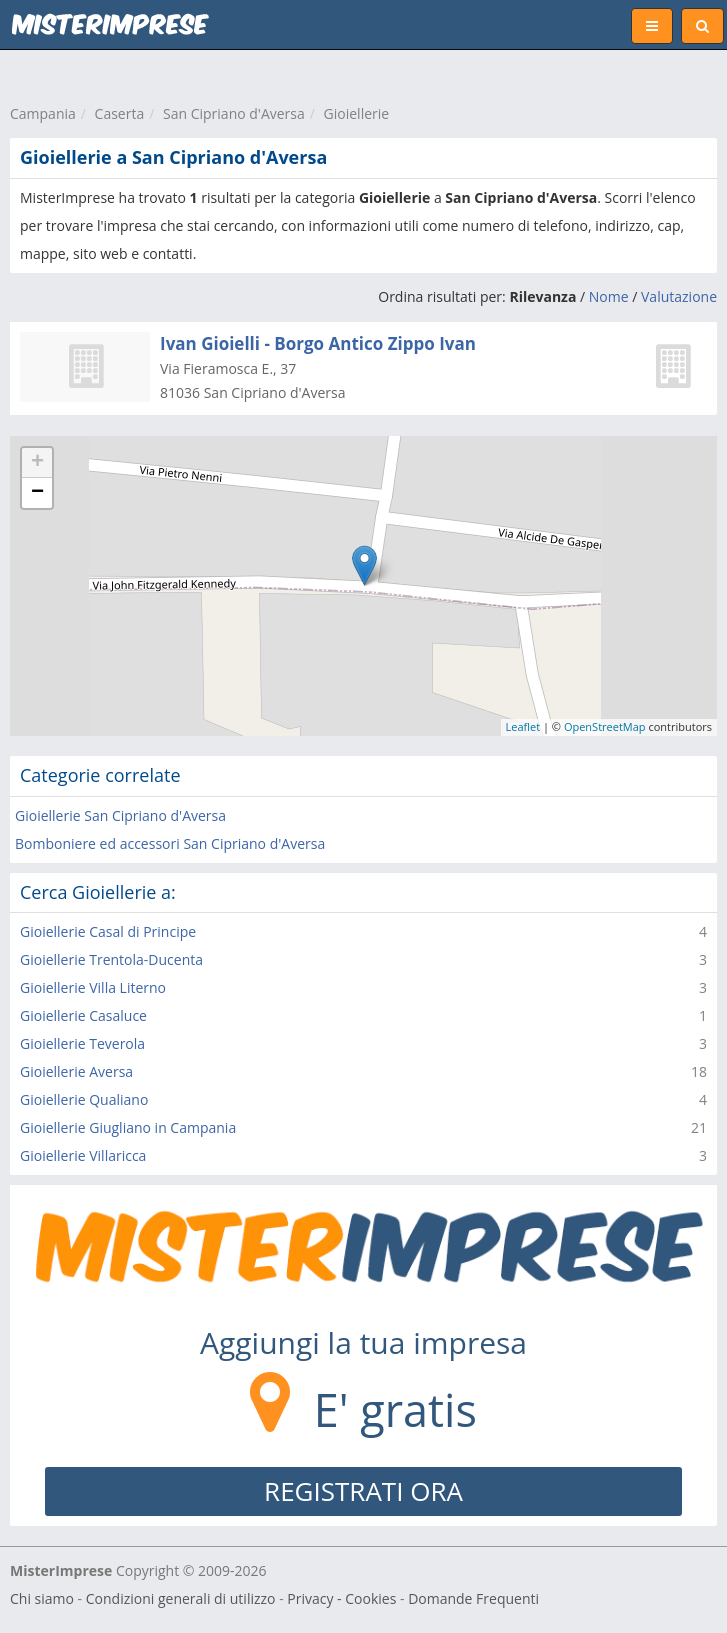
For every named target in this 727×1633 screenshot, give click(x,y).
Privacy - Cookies (341, 1598)
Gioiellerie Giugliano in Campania (128, 1127)
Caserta (120, 113)
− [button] (37, 493)
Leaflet (523, 726)
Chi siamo (42, 1598)
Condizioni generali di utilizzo (181, 1598)
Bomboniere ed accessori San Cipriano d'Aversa (170, 843)
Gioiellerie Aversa (76, 1071)
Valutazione (679, 296)
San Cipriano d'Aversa (234, 113)
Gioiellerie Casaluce (83, 1015)
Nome (609, 296)
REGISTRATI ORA (363, 1491)
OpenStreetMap (605, 726)
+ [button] (37, 463)
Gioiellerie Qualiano (84, 1099)
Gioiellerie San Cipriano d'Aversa (120, 815)
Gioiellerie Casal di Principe (108, 931)
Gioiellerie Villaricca (83, 1155)
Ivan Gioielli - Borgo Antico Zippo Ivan (318, 343)
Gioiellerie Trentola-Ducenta (111, 959)
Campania (43, 113)
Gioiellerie (357, 113)
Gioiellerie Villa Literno (93, 987)
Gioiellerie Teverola (82, 1043)
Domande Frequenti (473, 1598)
